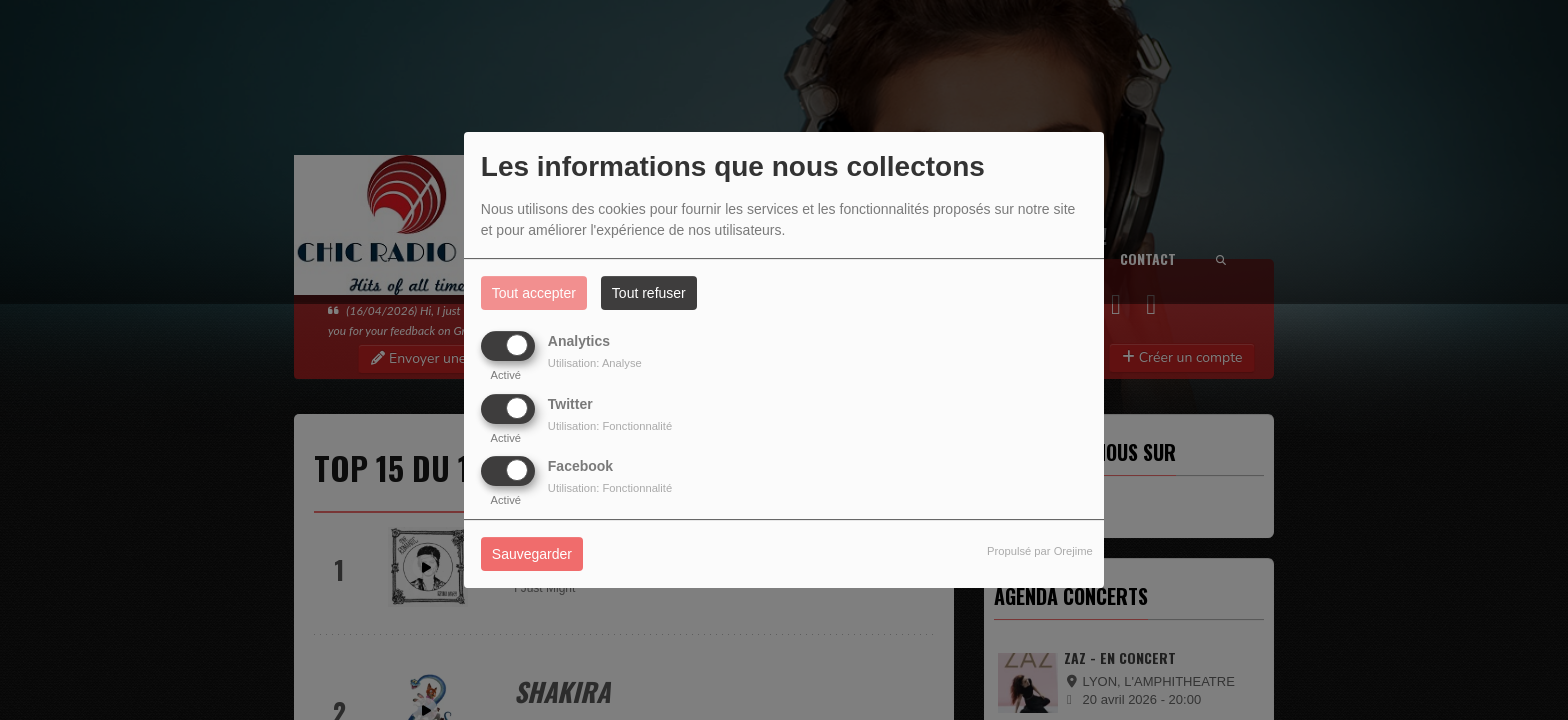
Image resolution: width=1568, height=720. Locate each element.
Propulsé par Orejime (1040, 551)
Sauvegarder (532, 554)
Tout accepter (534, 293)
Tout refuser (649, 293)
